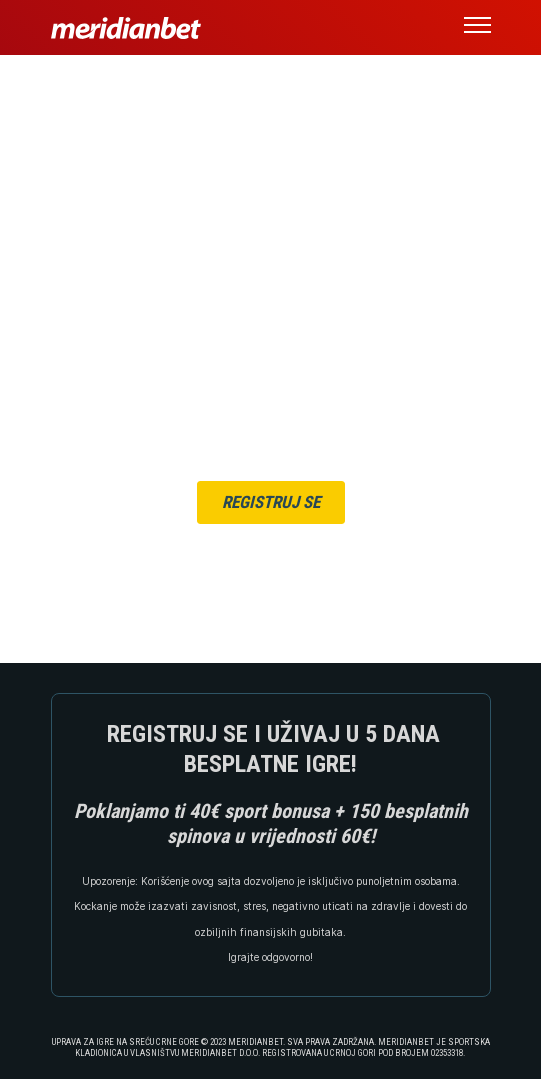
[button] (477, 28)
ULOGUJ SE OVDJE (314, 538)
